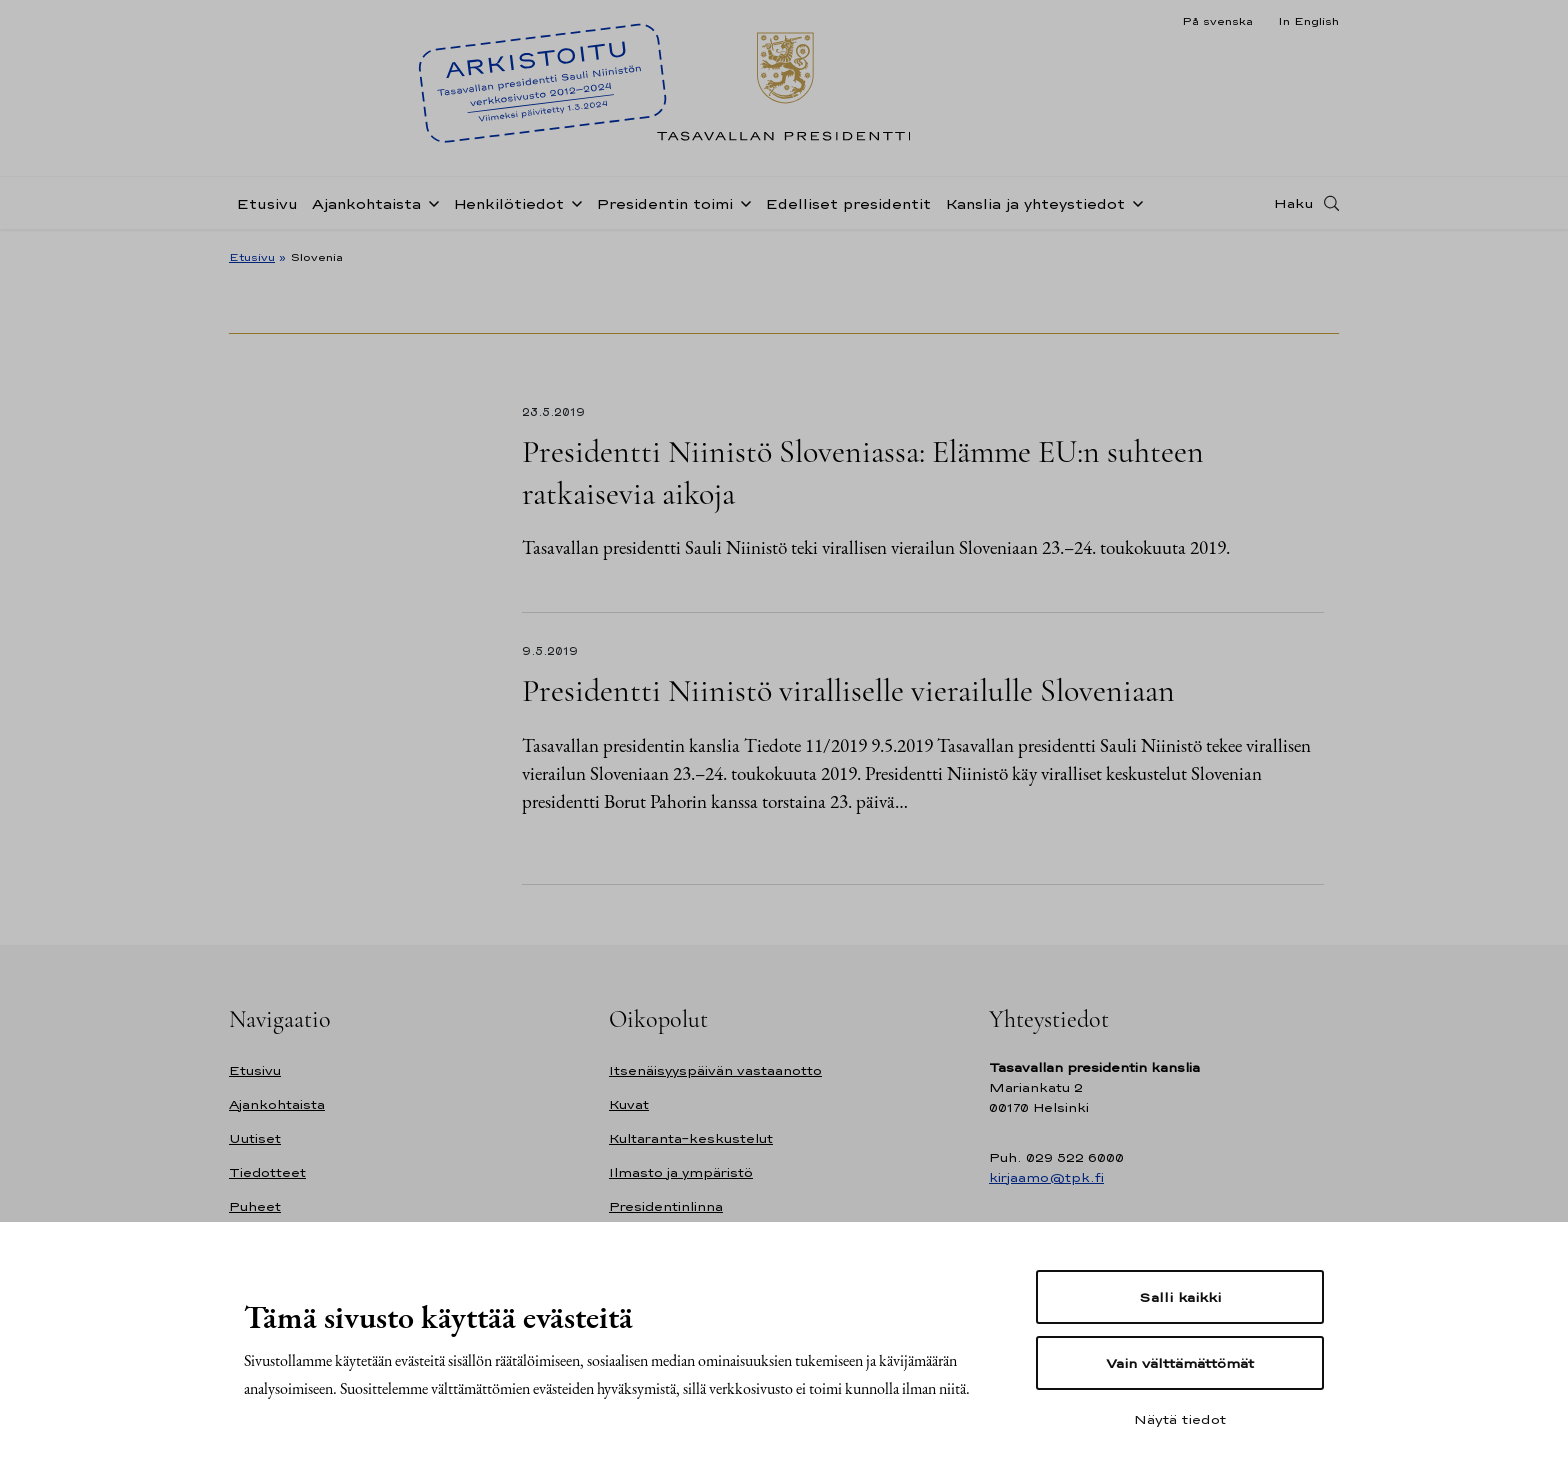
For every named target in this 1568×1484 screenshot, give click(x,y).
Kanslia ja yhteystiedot (1035, 203)
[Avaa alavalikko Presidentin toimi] (742, 202)
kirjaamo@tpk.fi (1046, 1177)
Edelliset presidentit (848, 203)
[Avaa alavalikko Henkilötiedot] (573, 202)
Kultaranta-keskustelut (691, 1138)
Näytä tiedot (1180, 1419)
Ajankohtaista (366, 203)
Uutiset (255, 1138)
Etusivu (267, 203)
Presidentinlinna (666, 1206)
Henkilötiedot (508, 203)
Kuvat (629, 1104)
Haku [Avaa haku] (1294, 203)
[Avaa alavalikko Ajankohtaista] (430, 202)
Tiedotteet (267, 1172)
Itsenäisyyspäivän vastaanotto (715, 1070)
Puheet (255, 1206)
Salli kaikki (1180, 1297)
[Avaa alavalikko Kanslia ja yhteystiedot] (1134, 202)
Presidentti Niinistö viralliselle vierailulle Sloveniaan (848, 690)
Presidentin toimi (664, 203)
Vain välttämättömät (1180, 1363)
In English (1308, 21)
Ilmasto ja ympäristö (681, 1172)
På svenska (1217, 21)
